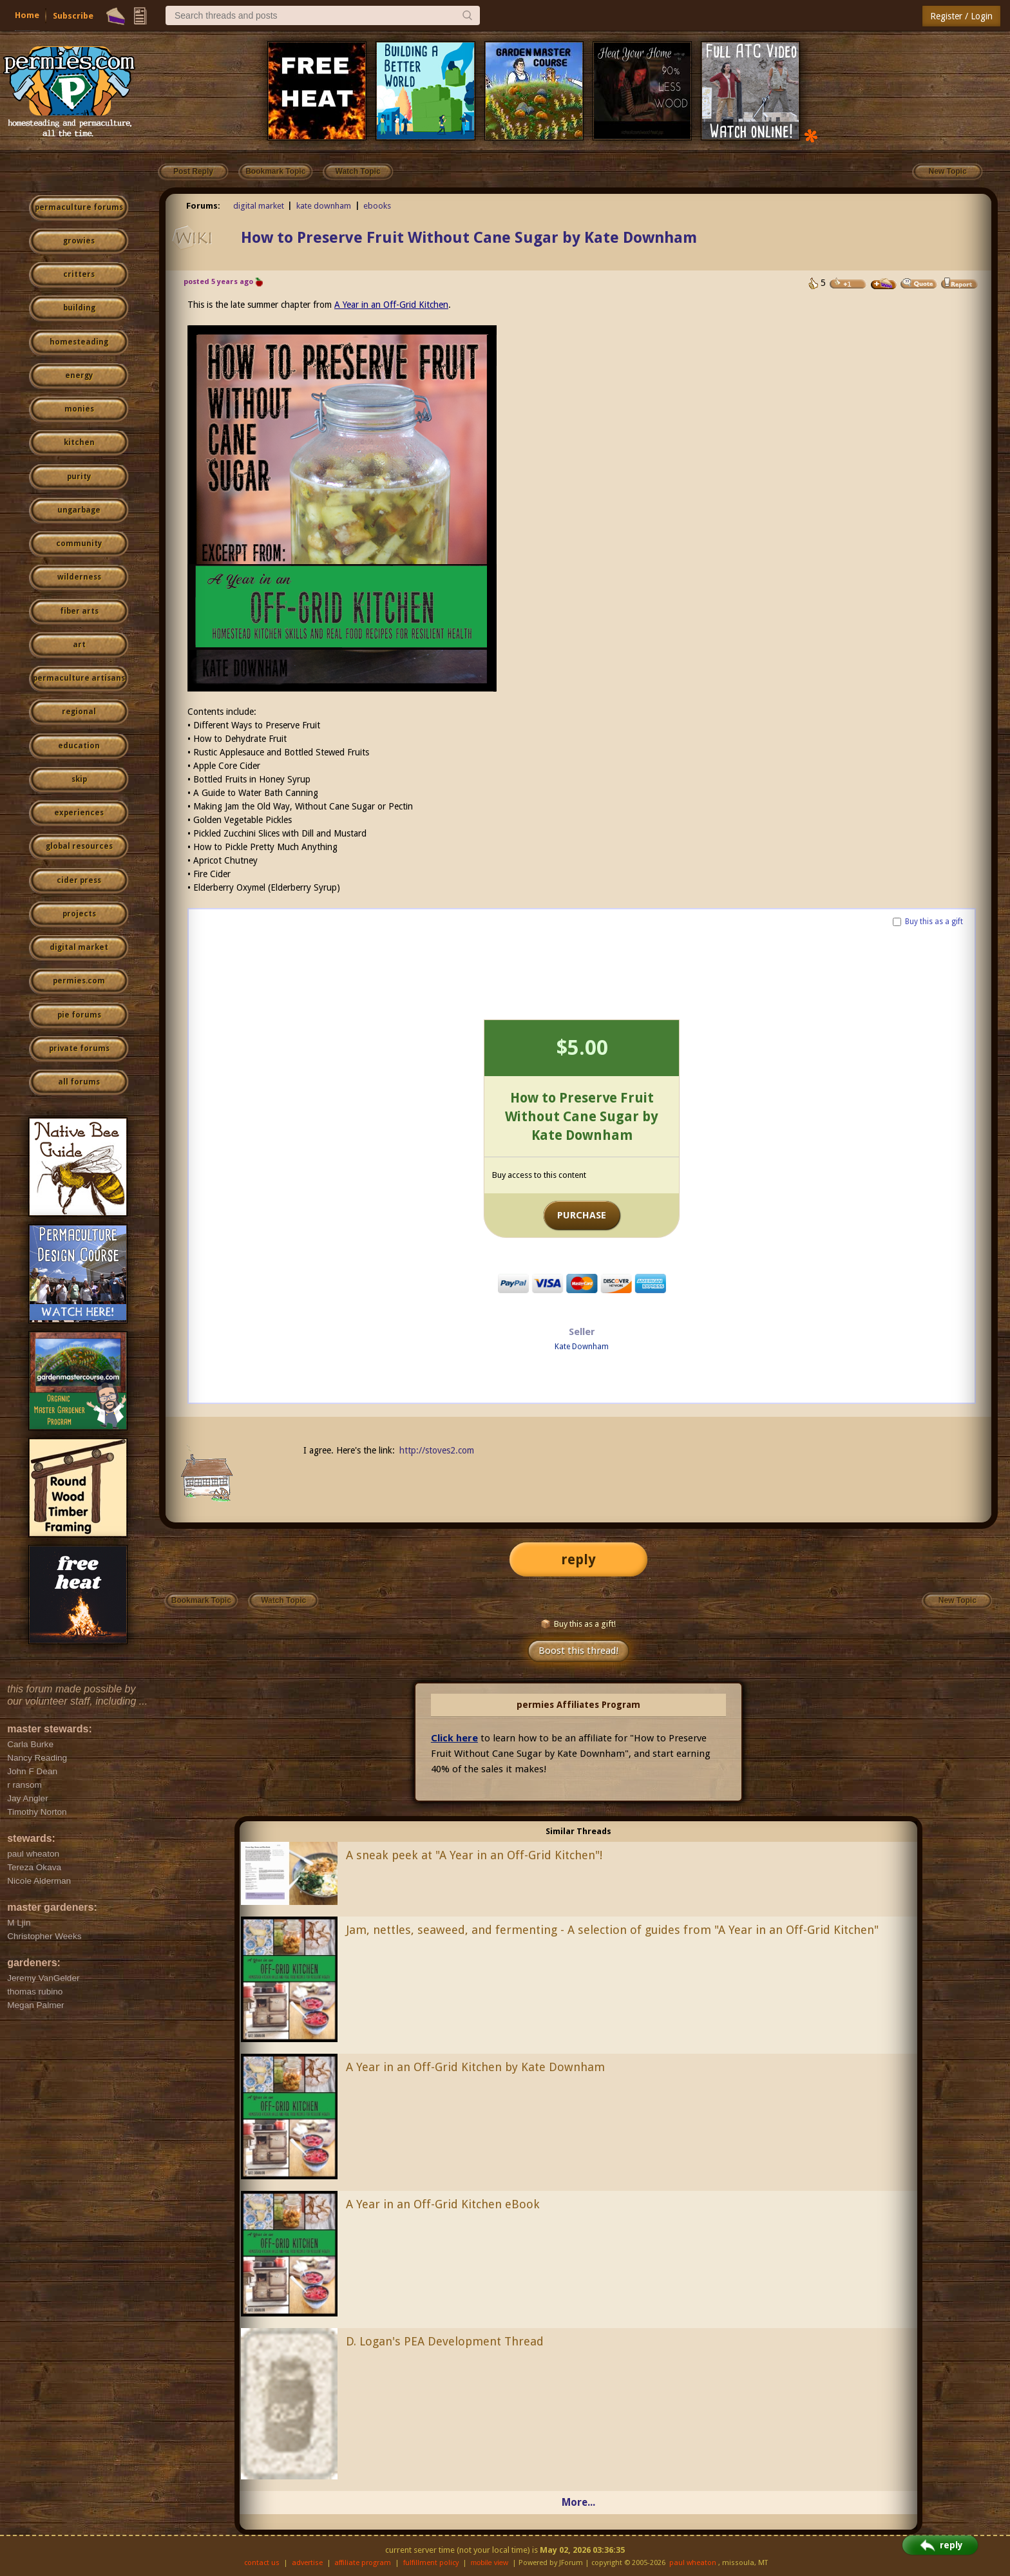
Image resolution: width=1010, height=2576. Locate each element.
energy (79, 375)
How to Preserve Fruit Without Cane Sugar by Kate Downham (469, 238)
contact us (262, 2563)
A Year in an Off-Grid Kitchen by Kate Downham (475, 2067)
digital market (79, 947)
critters (79, 274)
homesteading (79, 341)
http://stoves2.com (436, 1450)
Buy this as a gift (934, 921)
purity (79, 476)
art (79, 644)
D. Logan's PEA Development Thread (445, 2341)
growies (79, 240)
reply (578, 1559)
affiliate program (362, 2563)
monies (79, 408)
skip (79, 779)
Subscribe (73, 16)
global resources (79, 846)
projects (79, 913)
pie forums (79, 1014)
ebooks (377, 206)
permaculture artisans (79, 678)
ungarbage (78, 510)
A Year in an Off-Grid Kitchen (391, 304)
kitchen (79, 442)
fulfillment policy (431, 2563)
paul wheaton (692, 2563)
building (79, 307)
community (79, 543)
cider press (79, 880)
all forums (79, 1081)
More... (578, 2502)
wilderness (79, 577)
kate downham (323, 206)
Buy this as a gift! (578, 1624)
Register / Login (961, 16)
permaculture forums (79, 207)
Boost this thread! (578, 1650)
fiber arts (79, 611)
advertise (307, 2563)
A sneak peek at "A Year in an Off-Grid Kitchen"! (474, 1855)
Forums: (203, 206)
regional (79, 711)
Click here (454, 1738)
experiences (79, 812)
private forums (79, 1048)
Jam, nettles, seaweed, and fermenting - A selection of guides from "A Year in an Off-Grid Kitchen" (612, 1930)
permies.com (79, 980)
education (79, 745)
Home (27, 15)
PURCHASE (581, 1215)
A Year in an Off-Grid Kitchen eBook (443, 2204)
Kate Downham (582, 1346)
